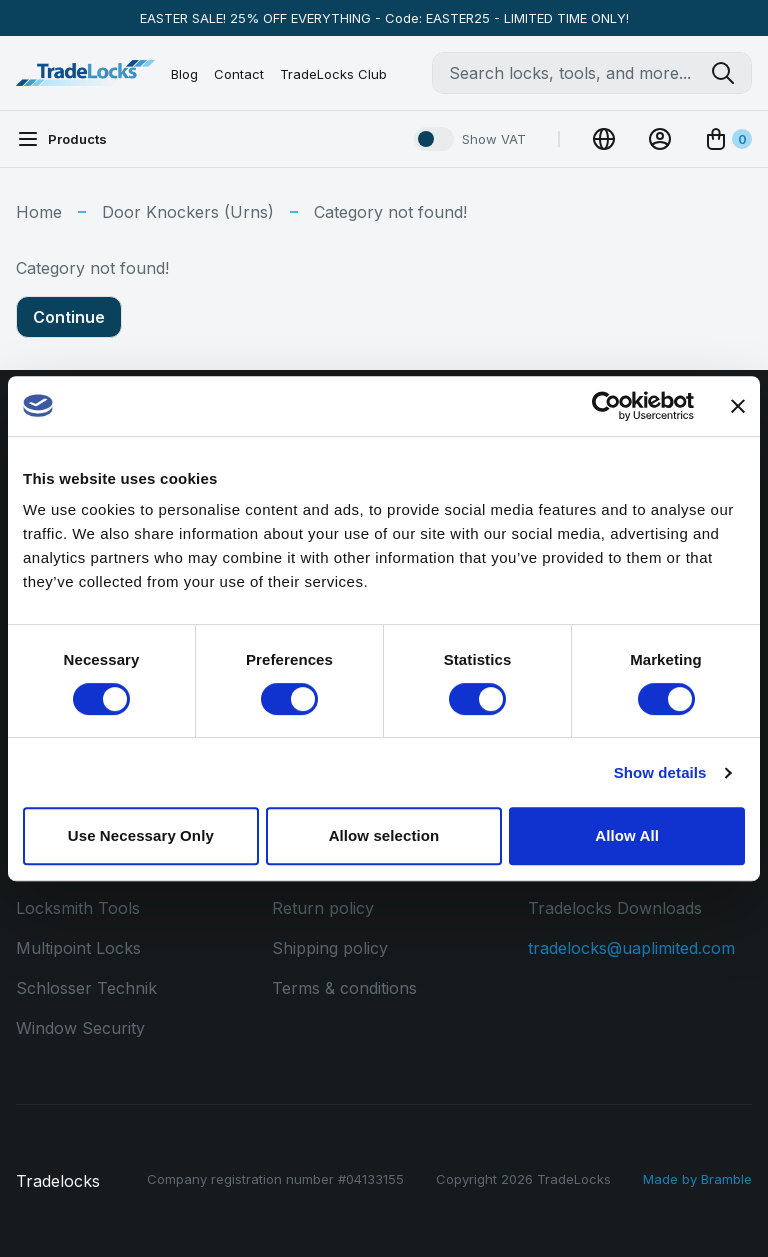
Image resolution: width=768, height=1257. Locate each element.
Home (39, 212)
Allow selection (384, 835)
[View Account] (660, 139)
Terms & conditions (344, 988)
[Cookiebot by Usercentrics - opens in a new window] (606, 406)
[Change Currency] (604, 139)
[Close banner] (738, 406)
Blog (184, 74)
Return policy (323, 908)
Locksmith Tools (78, 908)
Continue (69, 317)
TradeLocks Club (333, 74)
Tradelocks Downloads (615, 908)
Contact (239, 74)
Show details (660, 772)
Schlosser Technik (86, 988)
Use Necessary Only (141, 835)
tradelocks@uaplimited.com (631, 948)
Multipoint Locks (78, 948)
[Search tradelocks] (731, 73)
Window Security (80, 1028)
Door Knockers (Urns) (188, 212)
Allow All (627, 835)
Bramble (726, 1179)
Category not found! (390, 212)
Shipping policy (330, 948)
